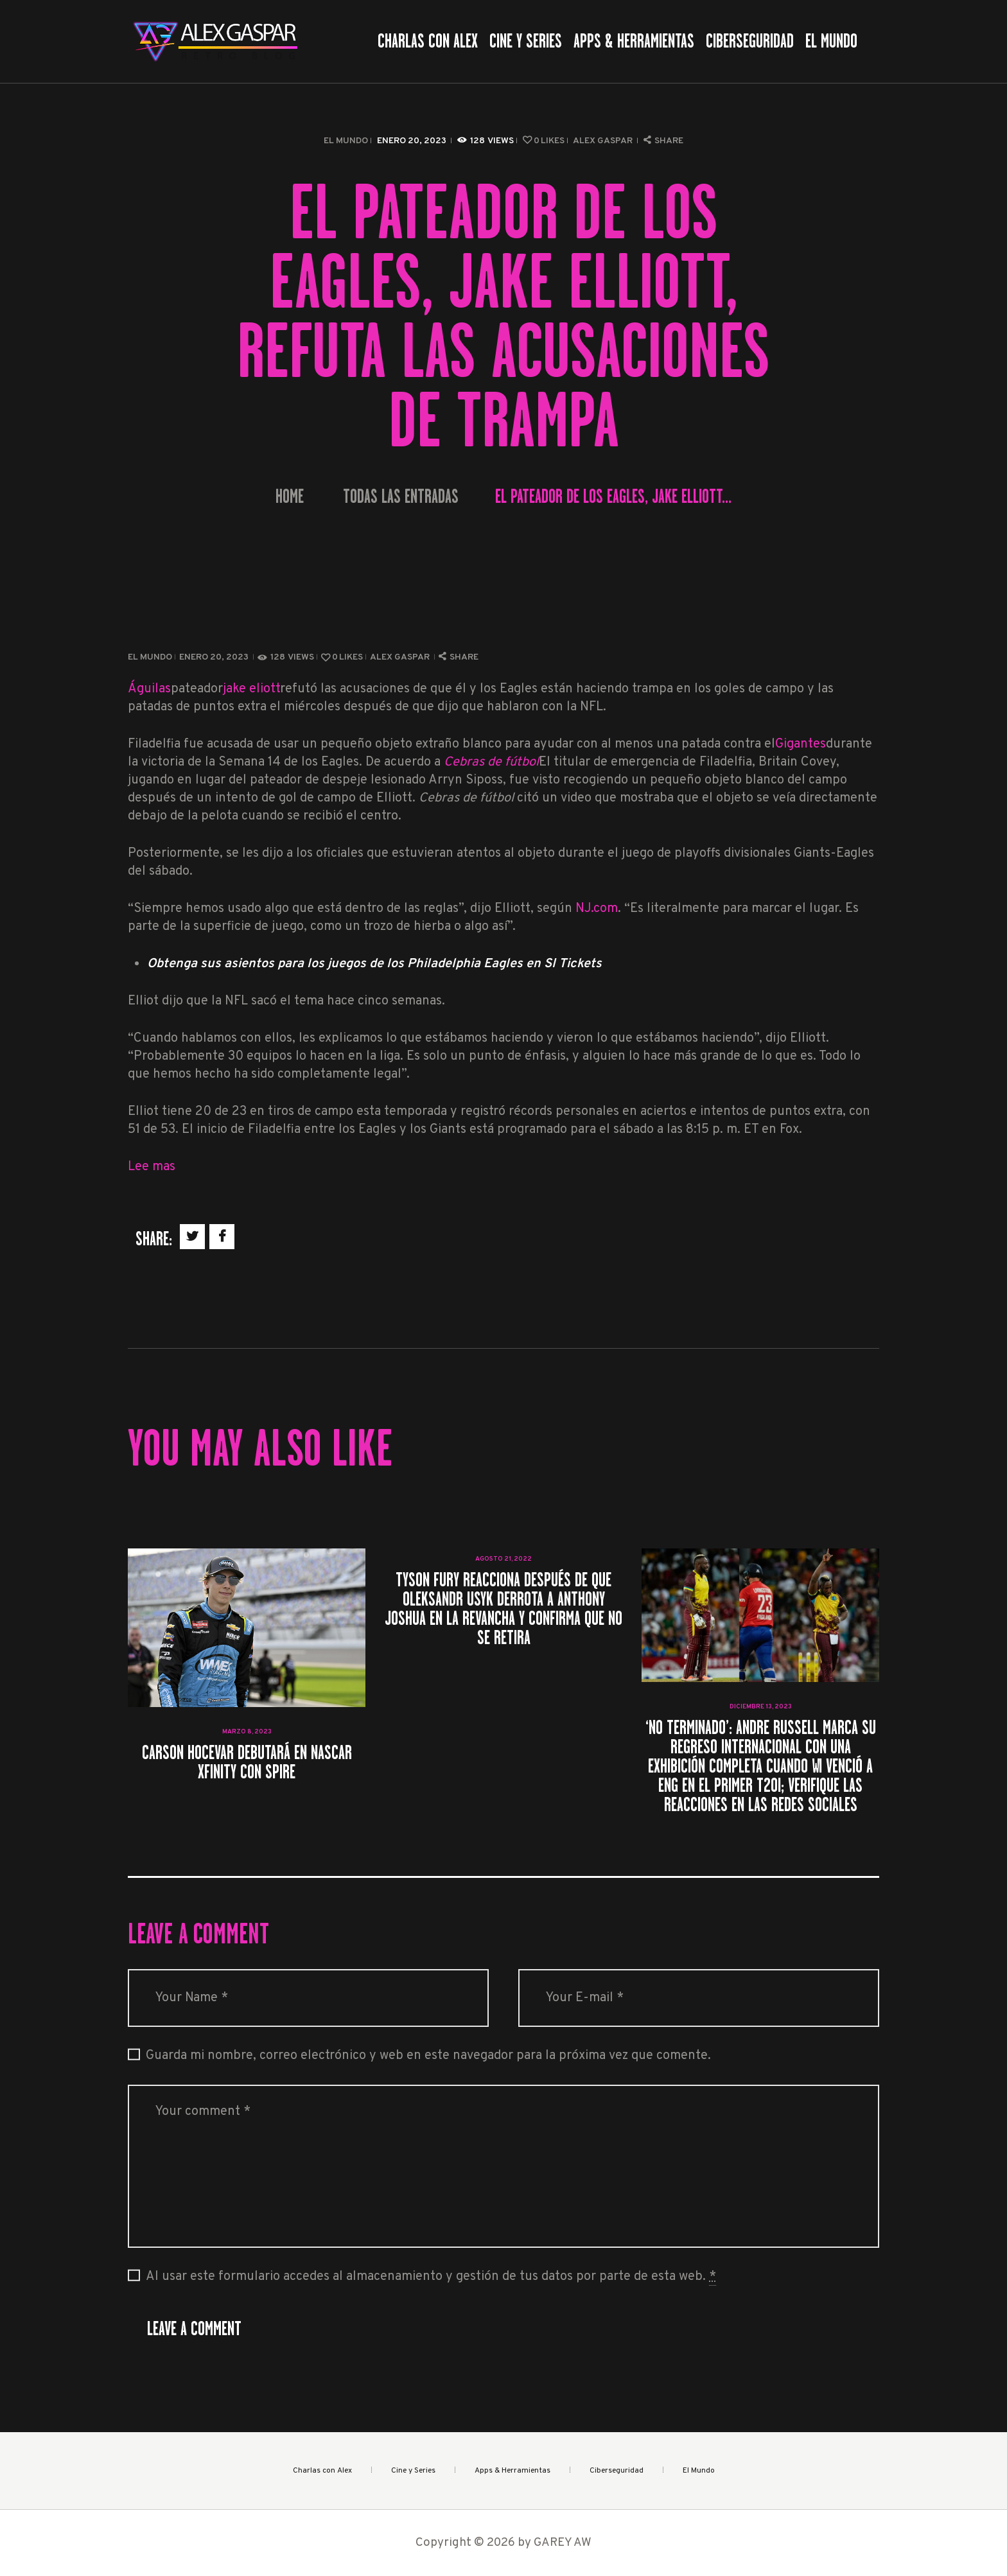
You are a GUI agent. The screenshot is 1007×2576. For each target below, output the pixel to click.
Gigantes (800, 744)
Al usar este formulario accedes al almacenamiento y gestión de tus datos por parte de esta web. (431, 2277)
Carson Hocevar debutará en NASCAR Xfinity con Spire (247, 1762)
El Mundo (346, 141)
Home (290, 497)
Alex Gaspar (604, 141)
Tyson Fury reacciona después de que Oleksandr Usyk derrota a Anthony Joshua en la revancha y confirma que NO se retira (503, 1608)
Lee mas (151, 1167)
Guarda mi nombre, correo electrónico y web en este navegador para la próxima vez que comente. (428, 2055)
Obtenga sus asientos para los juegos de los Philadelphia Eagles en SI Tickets (374, 964)
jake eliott (251, 689)
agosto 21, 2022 (503, 1559)
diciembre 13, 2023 (761, 1707)
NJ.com (596, 908)
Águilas (149, 689)
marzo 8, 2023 (247, 1732)
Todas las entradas (401, 496)
